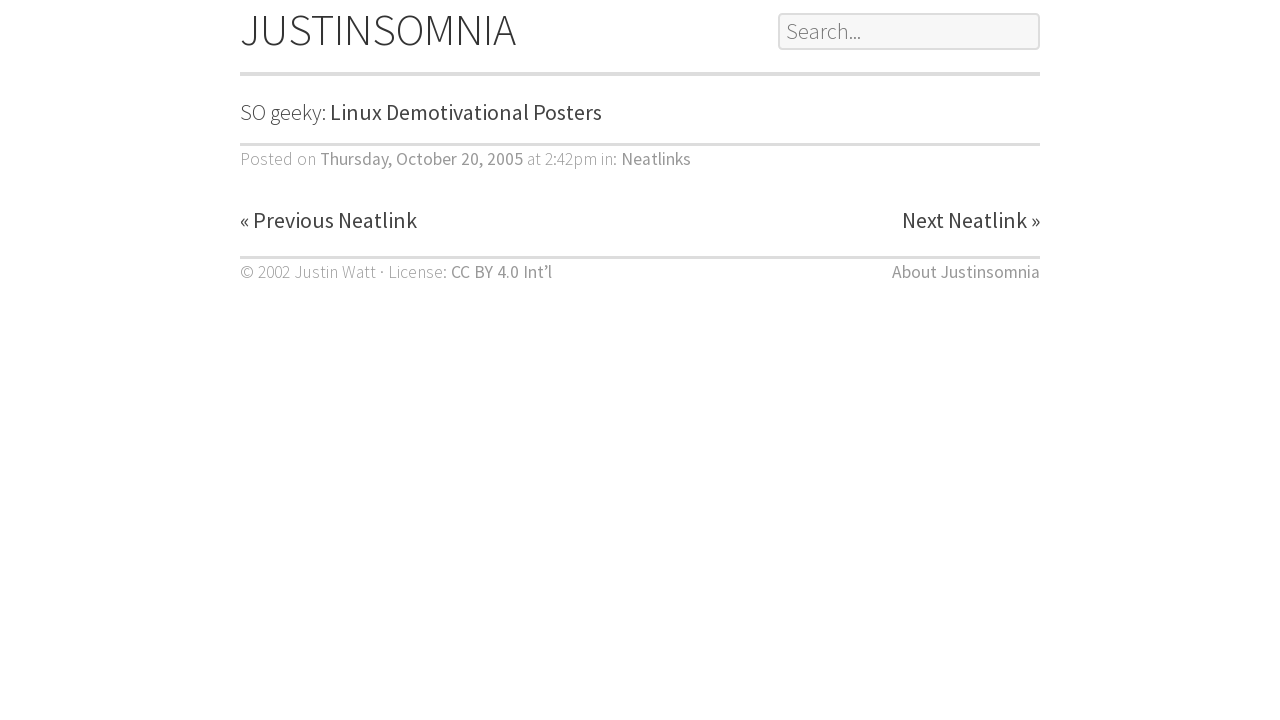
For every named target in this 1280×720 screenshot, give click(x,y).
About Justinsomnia (966, 272)
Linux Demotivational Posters (466, 112)
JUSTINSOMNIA (378, 29)
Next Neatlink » (971, 220)
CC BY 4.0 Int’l (501, 272)
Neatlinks (656, 159)
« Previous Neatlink (328, 220)
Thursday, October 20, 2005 (421, 159)
